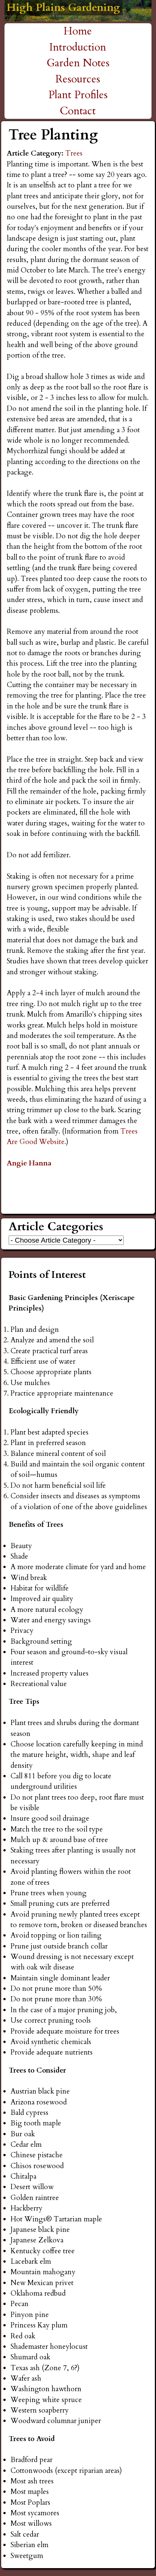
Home (78, 31)
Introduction (78, 47)
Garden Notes (78, 63)
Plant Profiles (78, 95)
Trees (73, 153)
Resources (78, 79)
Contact (78, 111)
